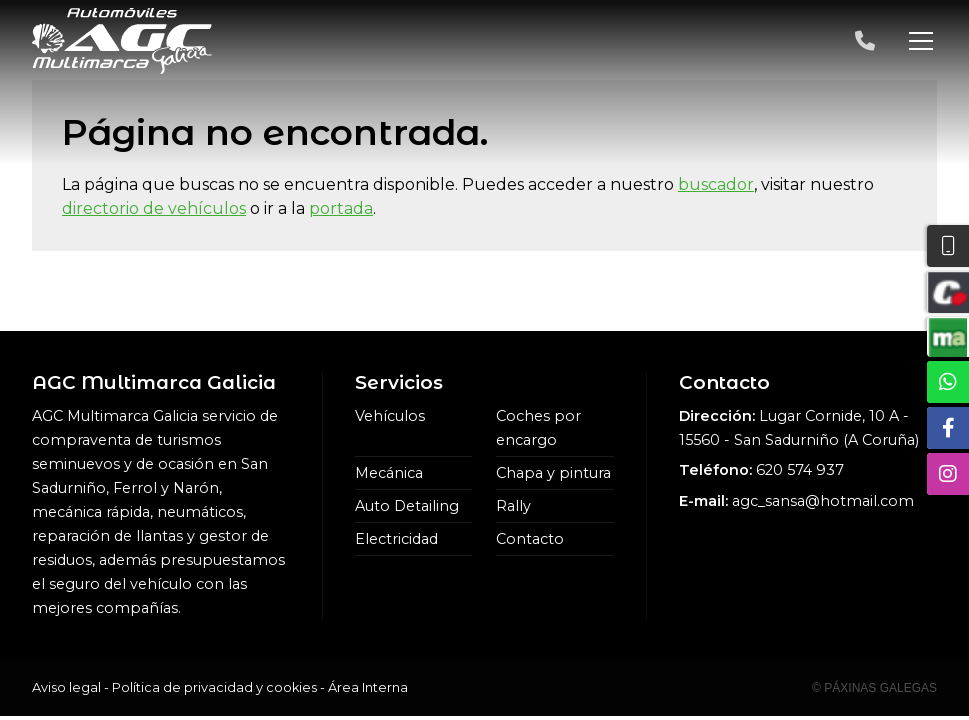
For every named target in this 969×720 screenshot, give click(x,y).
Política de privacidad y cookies (214, 687)
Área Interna (368, 687)
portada (341, 208)
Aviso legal (66, 687)
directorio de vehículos (154, 208)
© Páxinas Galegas (874, 688)
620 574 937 (800, 470)
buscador (716, 184)
